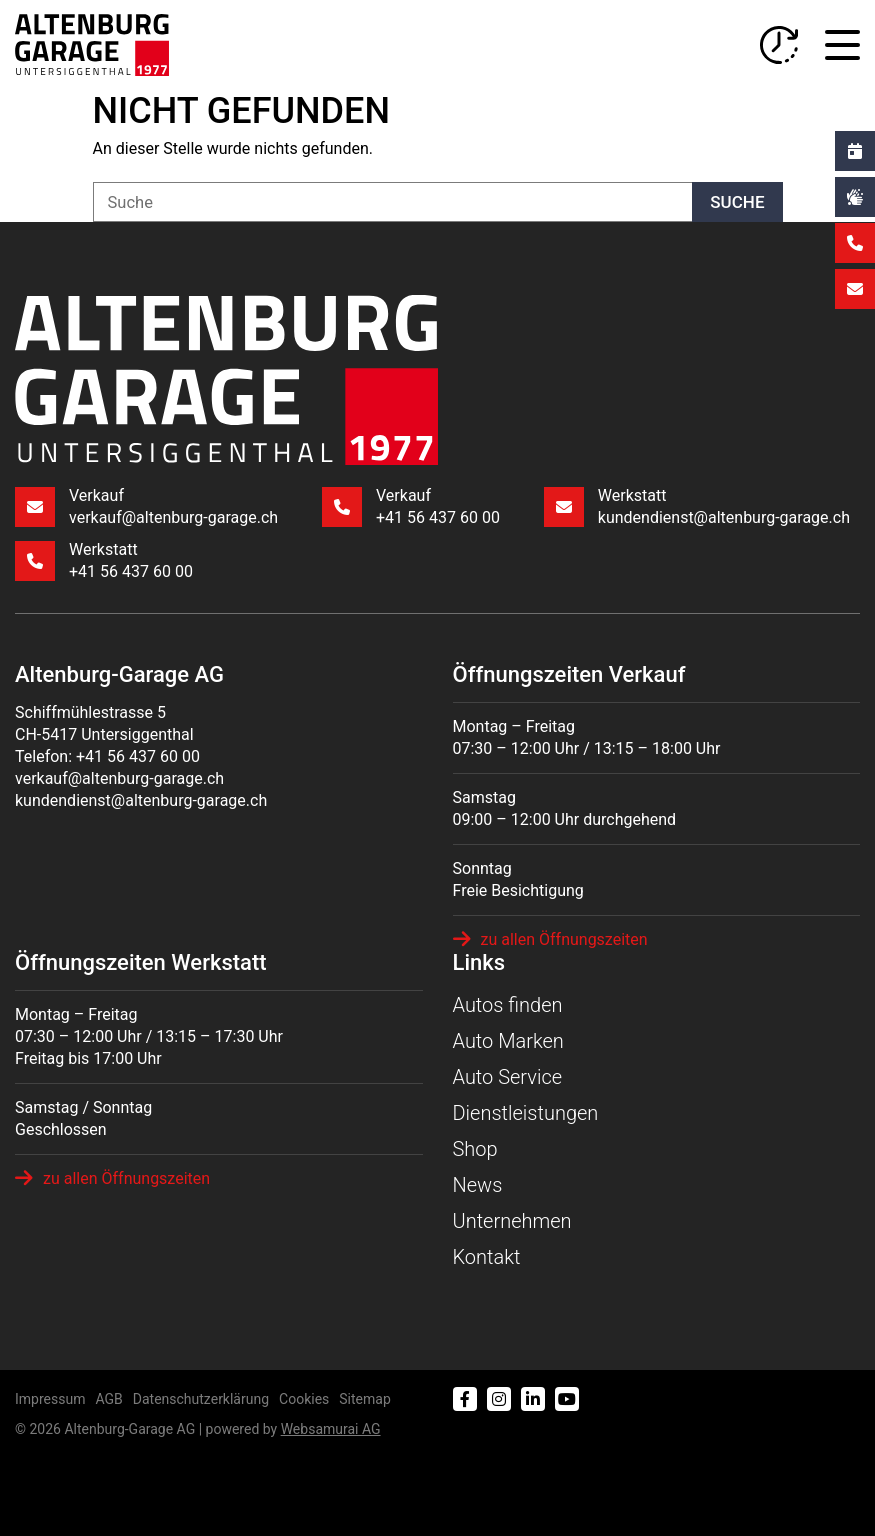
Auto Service (508, 1077)
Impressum (50, 1399)
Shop (475, 1149)
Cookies (304, 1399)
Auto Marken (508, 1041)
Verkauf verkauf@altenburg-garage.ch (146, 506)
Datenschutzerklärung (201, 1399)
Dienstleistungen (526, 1113)
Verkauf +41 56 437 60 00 (411, 506)
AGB (108, 1399)
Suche (737, 202)
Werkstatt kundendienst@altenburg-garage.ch (697, 506)
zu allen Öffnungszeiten (550, 939)
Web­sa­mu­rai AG (331, 1429)
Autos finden (508, 1005)
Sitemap (364, 1399)
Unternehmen (512, 1221)
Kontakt (487, 1257)
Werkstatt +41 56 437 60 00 (104, 560)
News (478, 1185)
